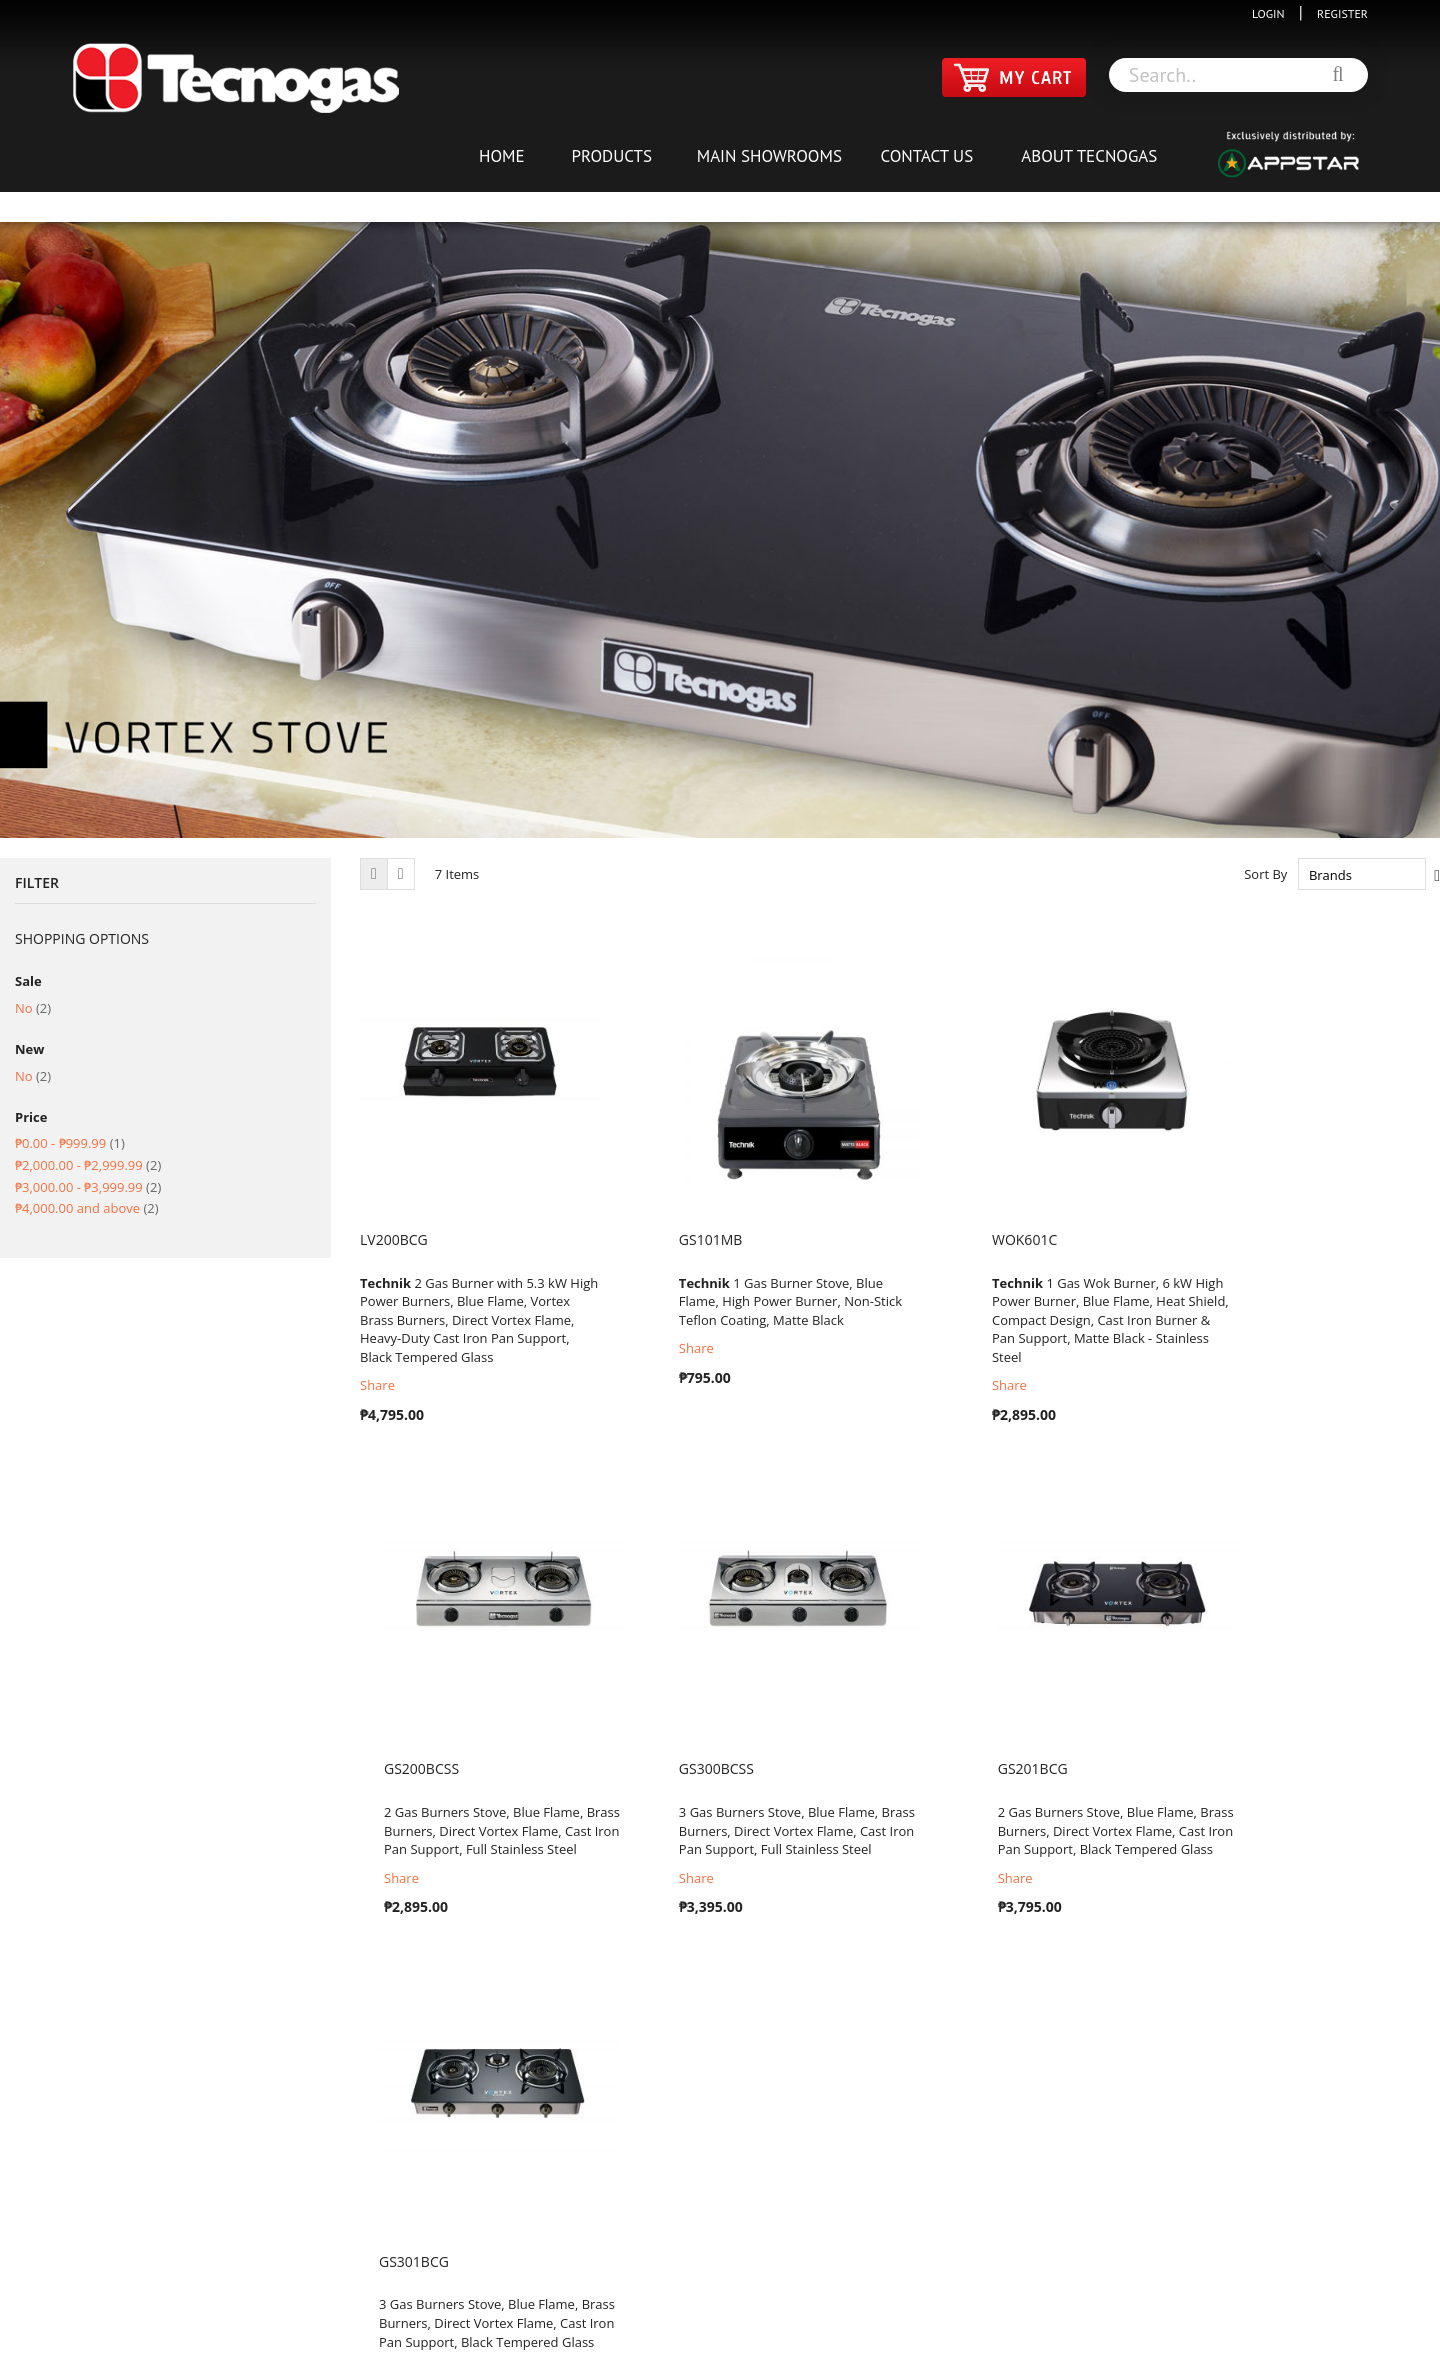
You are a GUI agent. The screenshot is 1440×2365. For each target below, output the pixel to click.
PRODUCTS (612, 156)
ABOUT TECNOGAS (1089, 156)
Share (377, 1385)
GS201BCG (671, 1768)
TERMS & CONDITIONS (691, 2314)
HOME (502, 156)
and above (87, 1208)
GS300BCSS (397, 1768)
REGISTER (1337, 13)
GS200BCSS (1223, 1239)
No (33, 1008)
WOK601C (942, 1239)
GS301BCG (946, 1768)
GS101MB (668, 1239)
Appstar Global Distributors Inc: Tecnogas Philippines (796, 2343)
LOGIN (1273, 13)
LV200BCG (394, 1239)
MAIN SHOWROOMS (769, 156)
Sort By (1265, 875)
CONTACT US (926, 156)
